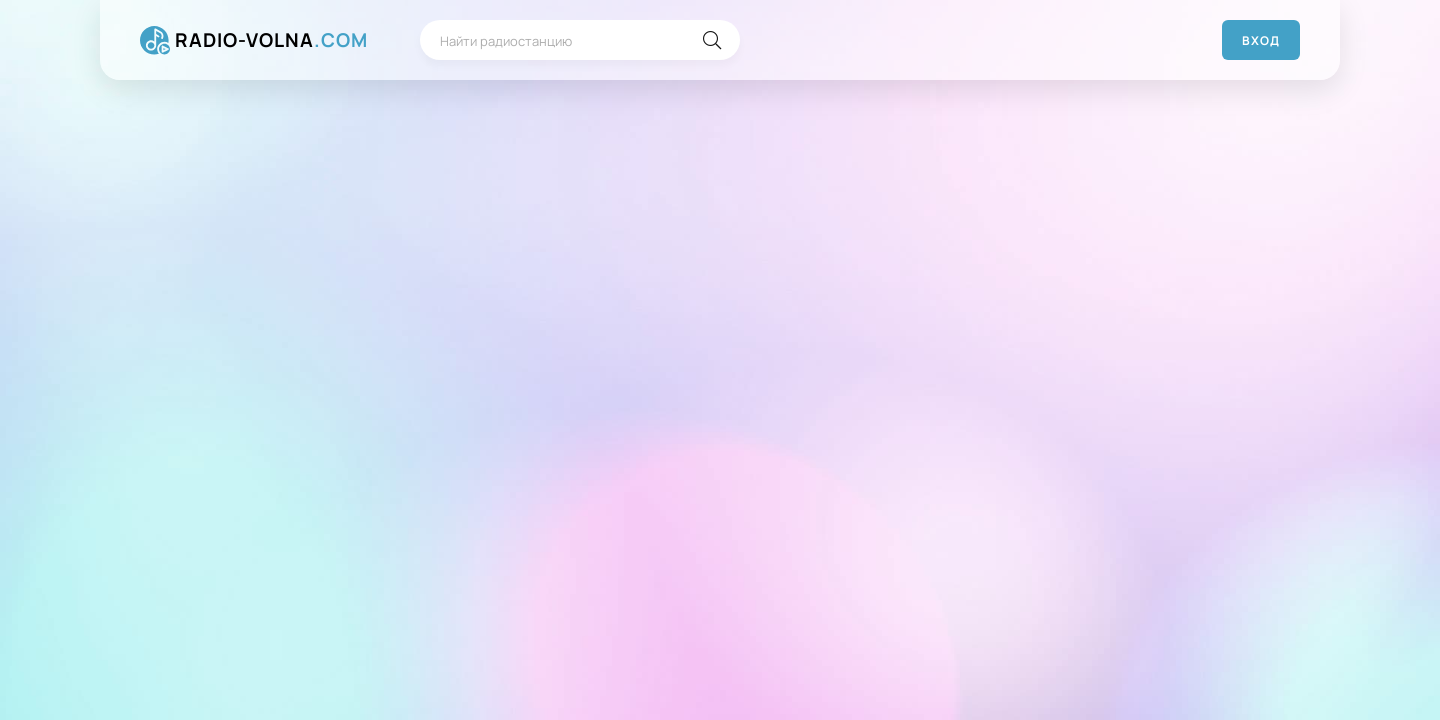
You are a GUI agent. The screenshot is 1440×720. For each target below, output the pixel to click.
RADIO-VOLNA (271, 40)
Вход (1261, 40)
